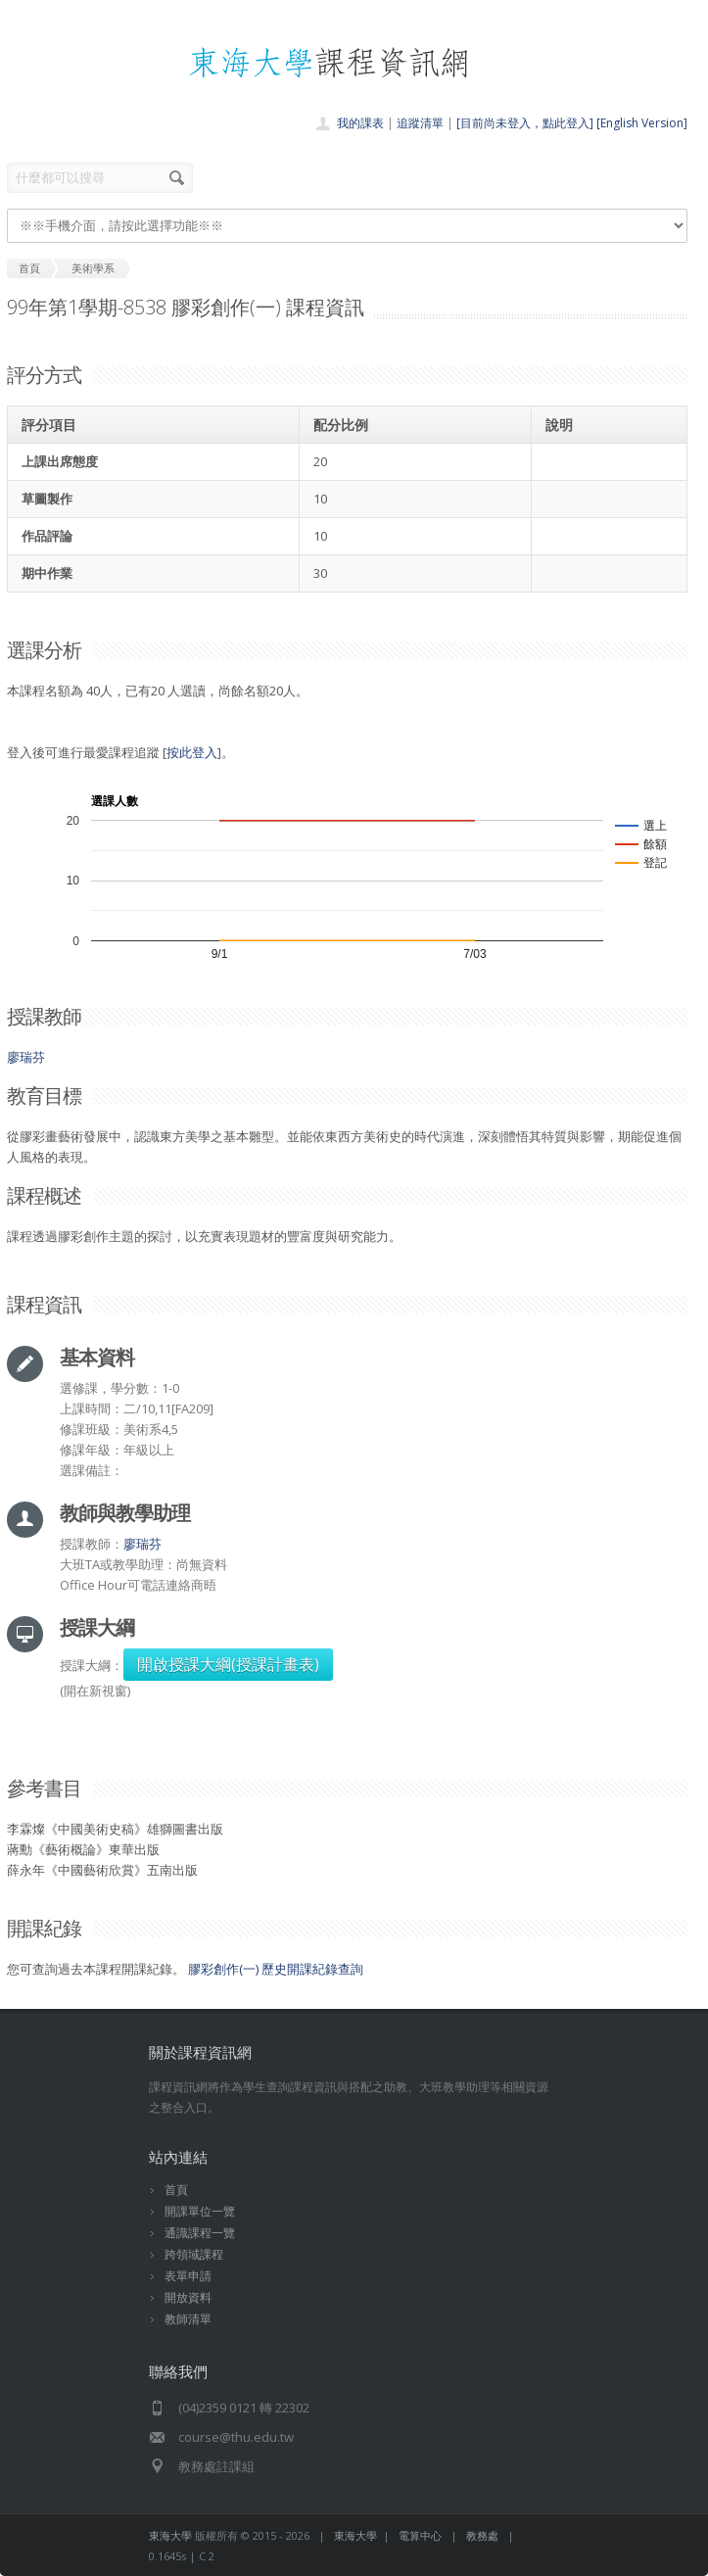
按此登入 (191, 752)
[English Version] (641, 123)
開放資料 (188, 2297)
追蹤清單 (420, 123)
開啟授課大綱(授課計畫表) (228, 1664)
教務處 (482, 2535)
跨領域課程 (194, 2254)
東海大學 (170, 2535)
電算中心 (420, 2535)
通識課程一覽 (200, 2232)
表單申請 (188, 2275)
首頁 (176, 2189)
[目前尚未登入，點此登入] (524, 123)
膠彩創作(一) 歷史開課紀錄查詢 (275, 1969)
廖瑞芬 (26, 1057)
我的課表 (360, 123)
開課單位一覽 (200, 2211)
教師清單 (188, 2319)
